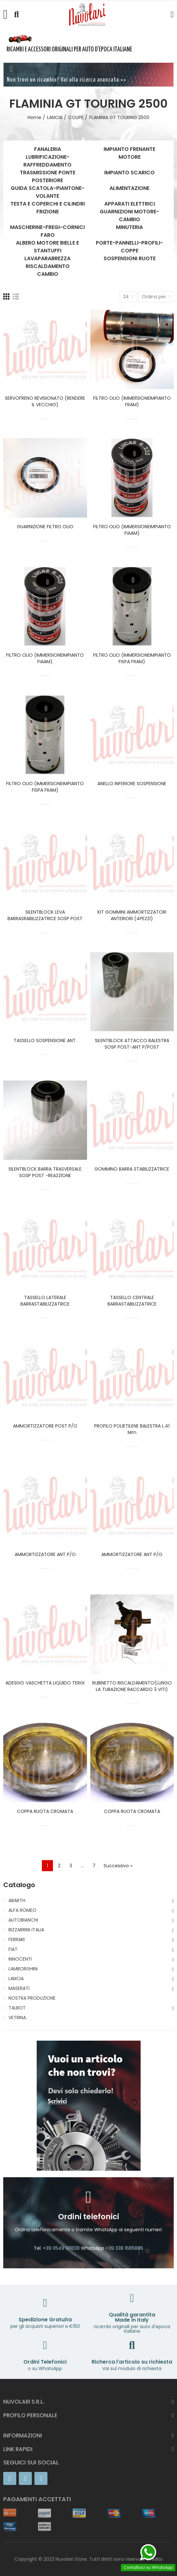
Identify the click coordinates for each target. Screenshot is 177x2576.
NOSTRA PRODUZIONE (32, 1998)
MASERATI (19, 1988)
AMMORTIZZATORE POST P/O (45, 1426)
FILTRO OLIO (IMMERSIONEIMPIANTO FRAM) (132, 401)
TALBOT (17, 2008)
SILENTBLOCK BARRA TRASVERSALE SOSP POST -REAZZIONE (45, 1172)
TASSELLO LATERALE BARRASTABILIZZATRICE (45, 1300)
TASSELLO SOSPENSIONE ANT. (45, 1040)
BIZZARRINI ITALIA (26, 1929)
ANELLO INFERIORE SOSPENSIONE (131, 783)
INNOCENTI (20, 1959)
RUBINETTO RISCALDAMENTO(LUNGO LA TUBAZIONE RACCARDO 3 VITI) (132, 1686)
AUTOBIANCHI (23, 1920)
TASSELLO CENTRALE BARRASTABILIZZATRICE (132, 1300)
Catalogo (19, 1885)
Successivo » (118, 1865)
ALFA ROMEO (22, 1910)
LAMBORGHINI (23, 1969)
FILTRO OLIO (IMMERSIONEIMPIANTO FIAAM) (132, 529)
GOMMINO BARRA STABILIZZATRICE (132, 1169)
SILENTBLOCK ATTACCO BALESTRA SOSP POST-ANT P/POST (132, 1043)
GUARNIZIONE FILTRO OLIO (45, 526)
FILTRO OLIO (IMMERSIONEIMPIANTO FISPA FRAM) (132, 658)
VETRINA (17, 2017)
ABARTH (16, 1900)
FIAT (13, 1949)
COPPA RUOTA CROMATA (45, 1811)
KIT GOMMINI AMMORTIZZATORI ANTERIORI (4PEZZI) (131, 915)
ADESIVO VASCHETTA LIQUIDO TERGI (45, 1683)
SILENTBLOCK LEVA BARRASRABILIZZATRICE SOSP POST (44, 915)
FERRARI (16, 1939)
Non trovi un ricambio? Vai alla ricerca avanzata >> (66, 80)
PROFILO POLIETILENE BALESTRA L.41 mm (132, 1429)
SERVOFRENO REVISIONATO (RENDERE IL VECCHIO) (45, 401)
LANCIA (16, 1978)
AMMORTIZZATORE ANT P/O (45, 1554)
